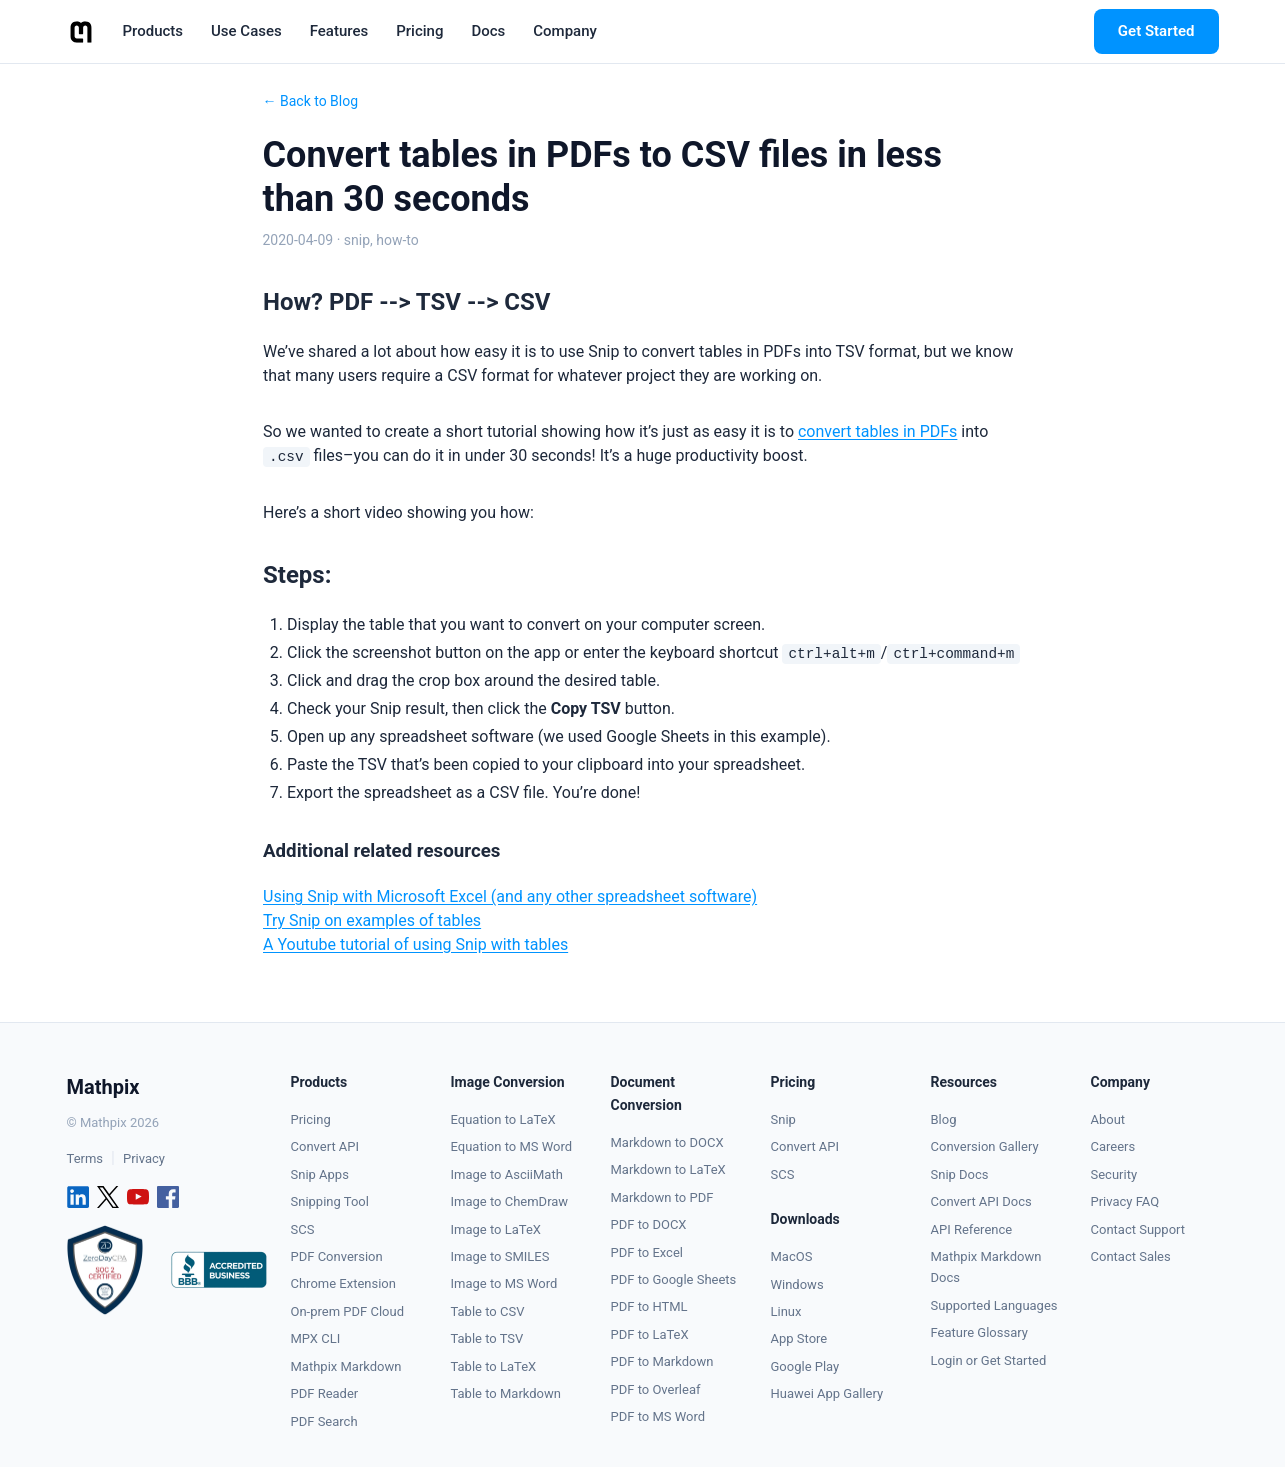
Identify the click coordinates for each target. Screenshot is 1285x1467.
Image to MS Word (504, 1283)
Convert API (325, 1146)
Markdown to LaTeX (668, 1169)
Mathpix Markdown (346, 1366)
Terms (85, 1158)
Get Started (1156, 31)
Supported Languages (994, 1305)
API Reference (972, 1229)
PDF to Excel (647, 1252)
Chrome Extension (343, 1283)
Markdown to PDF (662, 1197)
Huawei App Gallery (827, 1393)
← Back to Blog (311, 101)
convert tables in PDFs (876, 431)
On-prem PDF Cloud (348, 1311)
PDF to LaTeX (650, 1334)
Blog (944, 1119)
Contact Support (1138, 1229)
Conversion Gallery (985, 1146)
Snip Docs (960, 1174)
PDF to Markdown (662, 1361)
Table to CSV (488, 1311)
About (1108, 1119)
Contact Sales (1131, 1256)
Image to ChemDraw (510, 1201)
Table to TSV (487, 1338)
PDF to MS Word (658, 1416)
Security (1114, 1174)
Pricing (311, 1119)
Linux (786, 1311)
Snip (783, 1119)
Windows (797, 1284)
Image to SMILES (500, 1256)
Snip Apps (320, 1174)
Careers (1113, 1146)
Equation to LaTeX (503, 1119)
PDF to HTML (649, 1306)
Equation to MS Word (512, 1146)
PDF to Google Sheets (674, 1279)
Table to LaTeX (494, 1366)
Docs (488, 31)
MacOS (792, 1256)
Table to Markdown (506, 1393)
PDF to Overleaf (656, 1389)
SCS (303, 1229)
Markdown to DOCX (667, 1142)
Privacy (144, 1158)
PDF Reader (325, 1393)
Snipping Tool (330, 1201)
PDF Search (324, 1421)
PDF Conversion (337, 1256)
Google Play (805, 1366)
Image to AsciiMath (507, 1174)
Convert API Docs (981, 1201)
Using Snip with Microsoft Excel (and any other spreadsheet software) (510, 896)
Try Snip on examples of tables (372, 920)
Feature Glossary (979, 1332)
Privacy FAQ (1125, 1201)
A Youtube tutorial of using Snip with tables (415, 944)
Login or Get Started (989, 1360)
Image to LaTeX (496, 1229)
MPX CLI (316, 1338)
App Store (799, 1338)
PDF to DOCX (649, 1224)
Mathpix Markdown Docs (986, 1267)
